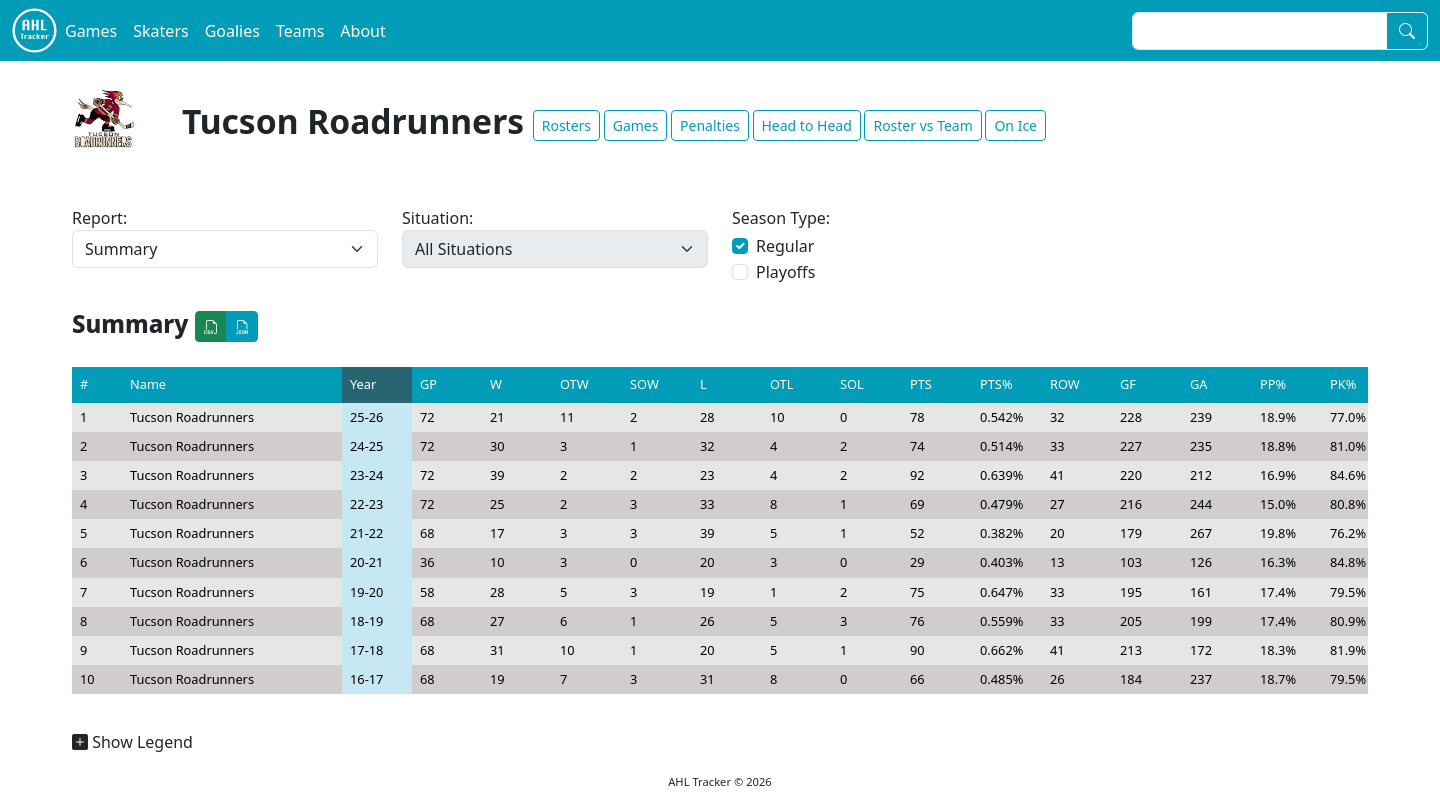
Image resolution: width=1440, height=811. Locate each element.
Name (148, 384)
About (362, 31)
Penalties (710, 125)
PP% (1273, 384)
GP (428, 384)
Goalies (232, 31)
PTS (921, 384)
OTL (781, 384)
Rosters (566, 125)
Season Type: (781, 218)
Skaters (160, 31)
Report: (99, 218)
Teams (300, 31)
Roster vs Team (922, 125)
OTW (574, 384)
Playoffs (785, 272)
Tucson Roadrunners (192, 417)
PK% (1343, 384)
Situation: (437, 218)
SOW (644, 384)
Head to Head (807, 125)
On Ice (1015, 125)
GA (1199, 384)
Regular (785, 246)
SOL (852, 384)
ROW (1065, 384)
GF (1128, 384)
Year (363, 384)
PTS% (996, 384)
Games (91, 31)
